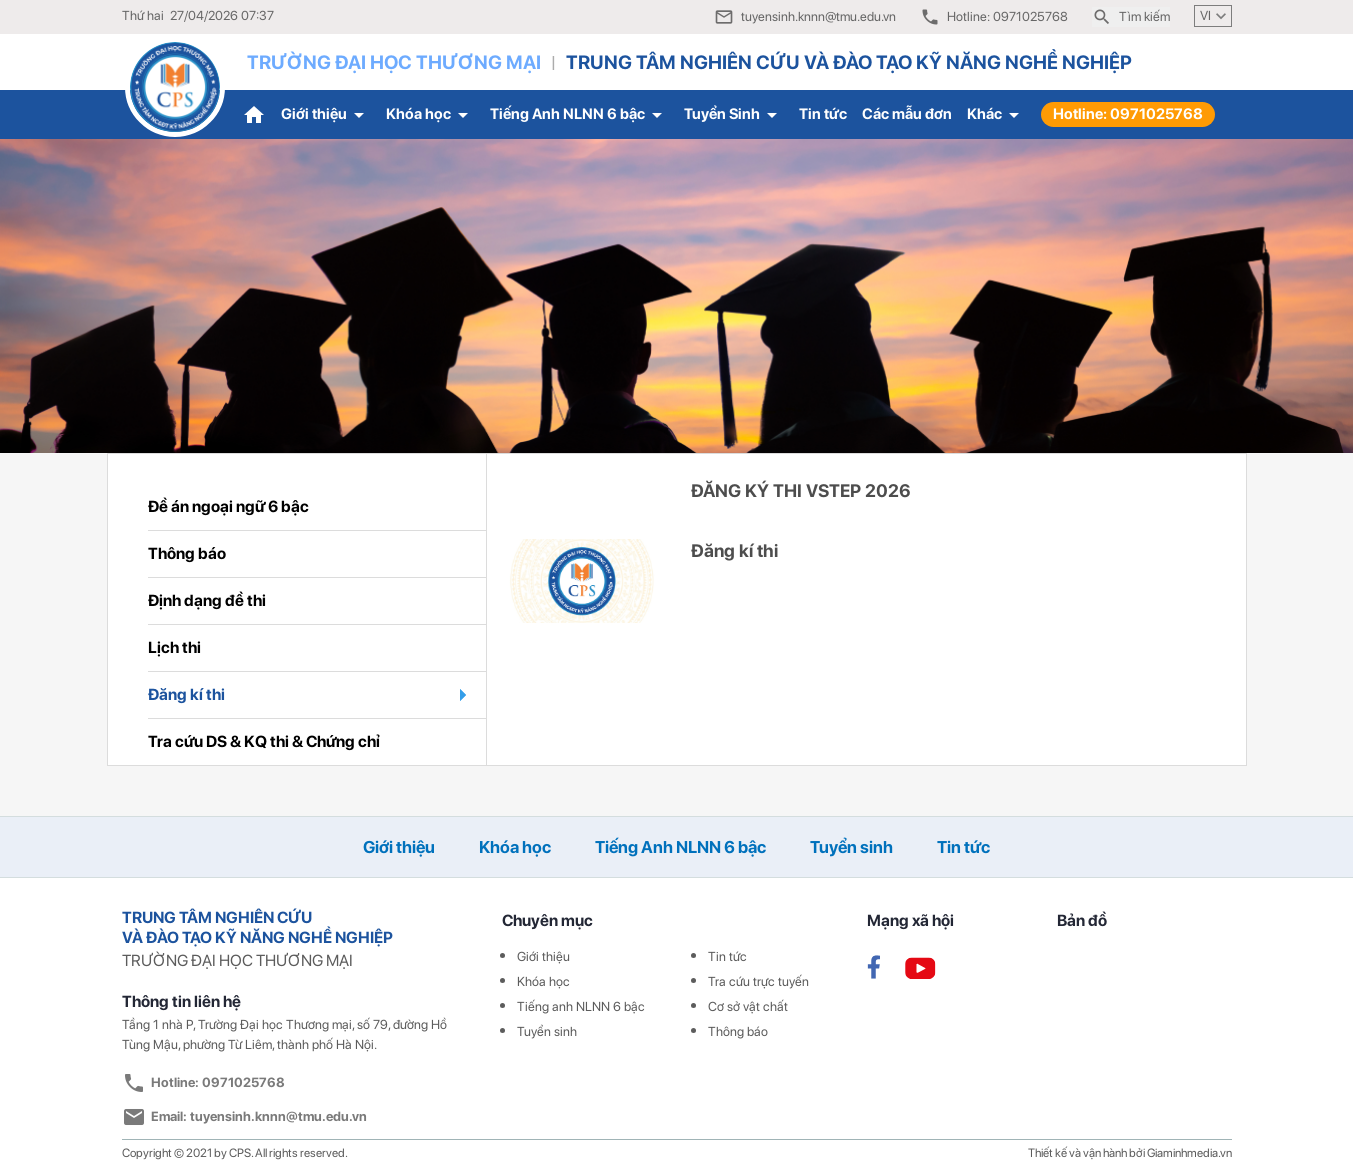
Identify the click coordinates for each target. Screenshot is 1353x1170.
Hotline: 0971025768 (1128, 114)
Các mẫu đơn (907, 114)
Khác (996, 115)
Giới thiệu (326, 115)
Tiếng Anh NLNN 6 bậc (579, 115)
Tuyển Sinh (734, 115)
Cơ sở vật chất (748, 1006)
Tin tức (823, 114)
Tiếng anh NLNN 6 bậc (581, 1006)
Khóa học (430, 115)
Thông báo (738, 1031)
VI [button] (1215, 16)
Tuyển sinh (851, 847)
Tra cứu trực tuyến (758, 981)
